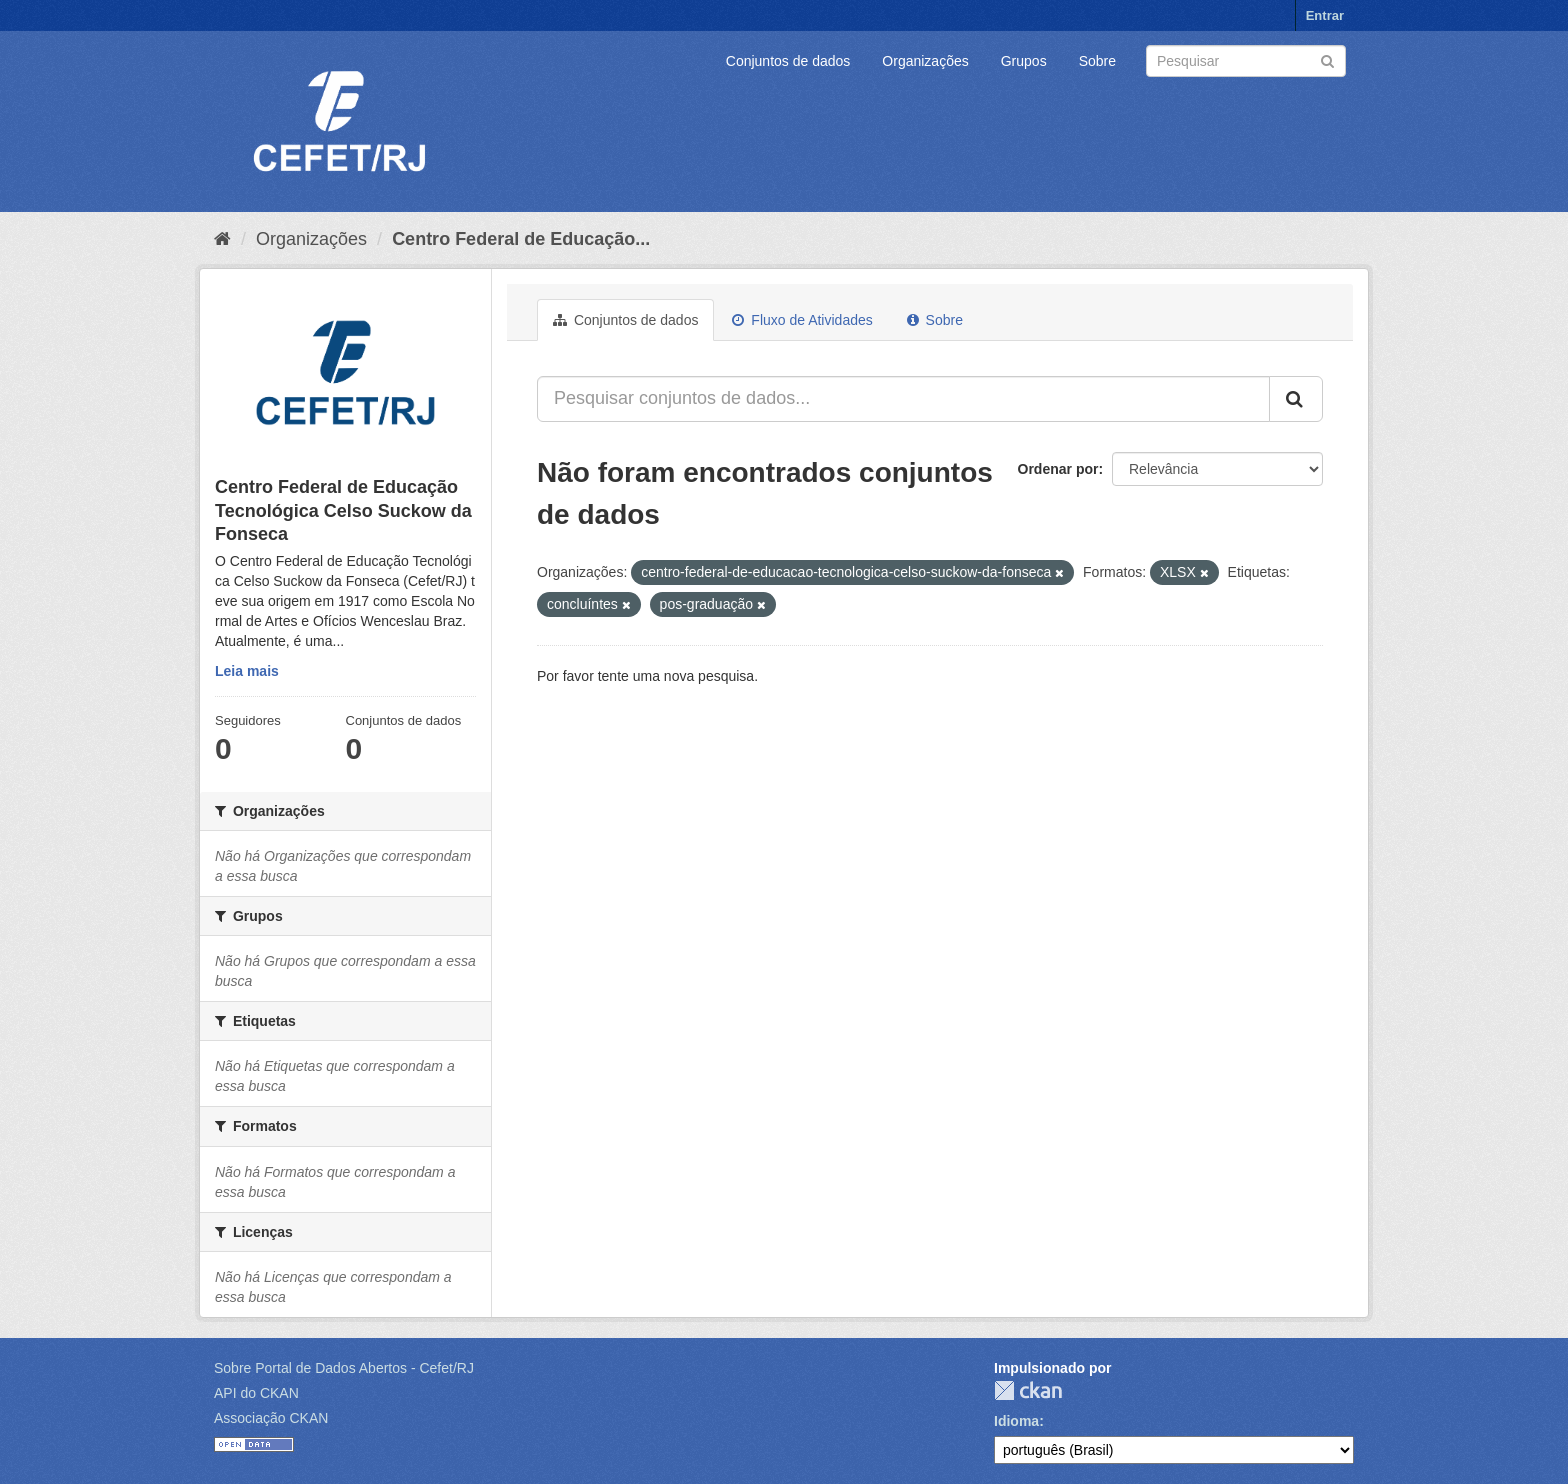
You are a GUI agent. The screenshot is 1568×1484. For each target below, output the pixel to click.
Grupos (1024, 61)
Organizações (925, 61)
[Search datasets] (1246, 61)
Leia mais (247, 671)
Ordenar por (1058, 469)
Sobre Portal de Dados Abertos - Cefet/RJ (344, 1368)
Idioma (1016, 1421)
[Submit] (1327, 59)
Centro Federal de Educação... (521, 239)
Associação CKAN (271, 1418)
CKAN (1028, 1390)
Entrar (1325, 15)
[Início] (222, 239)
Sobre (1097, 61)
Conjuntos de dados (788, 61)
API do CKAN (256, 1393)
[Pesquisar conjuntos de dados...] (903, 399)
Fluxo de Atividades (802, 320)
